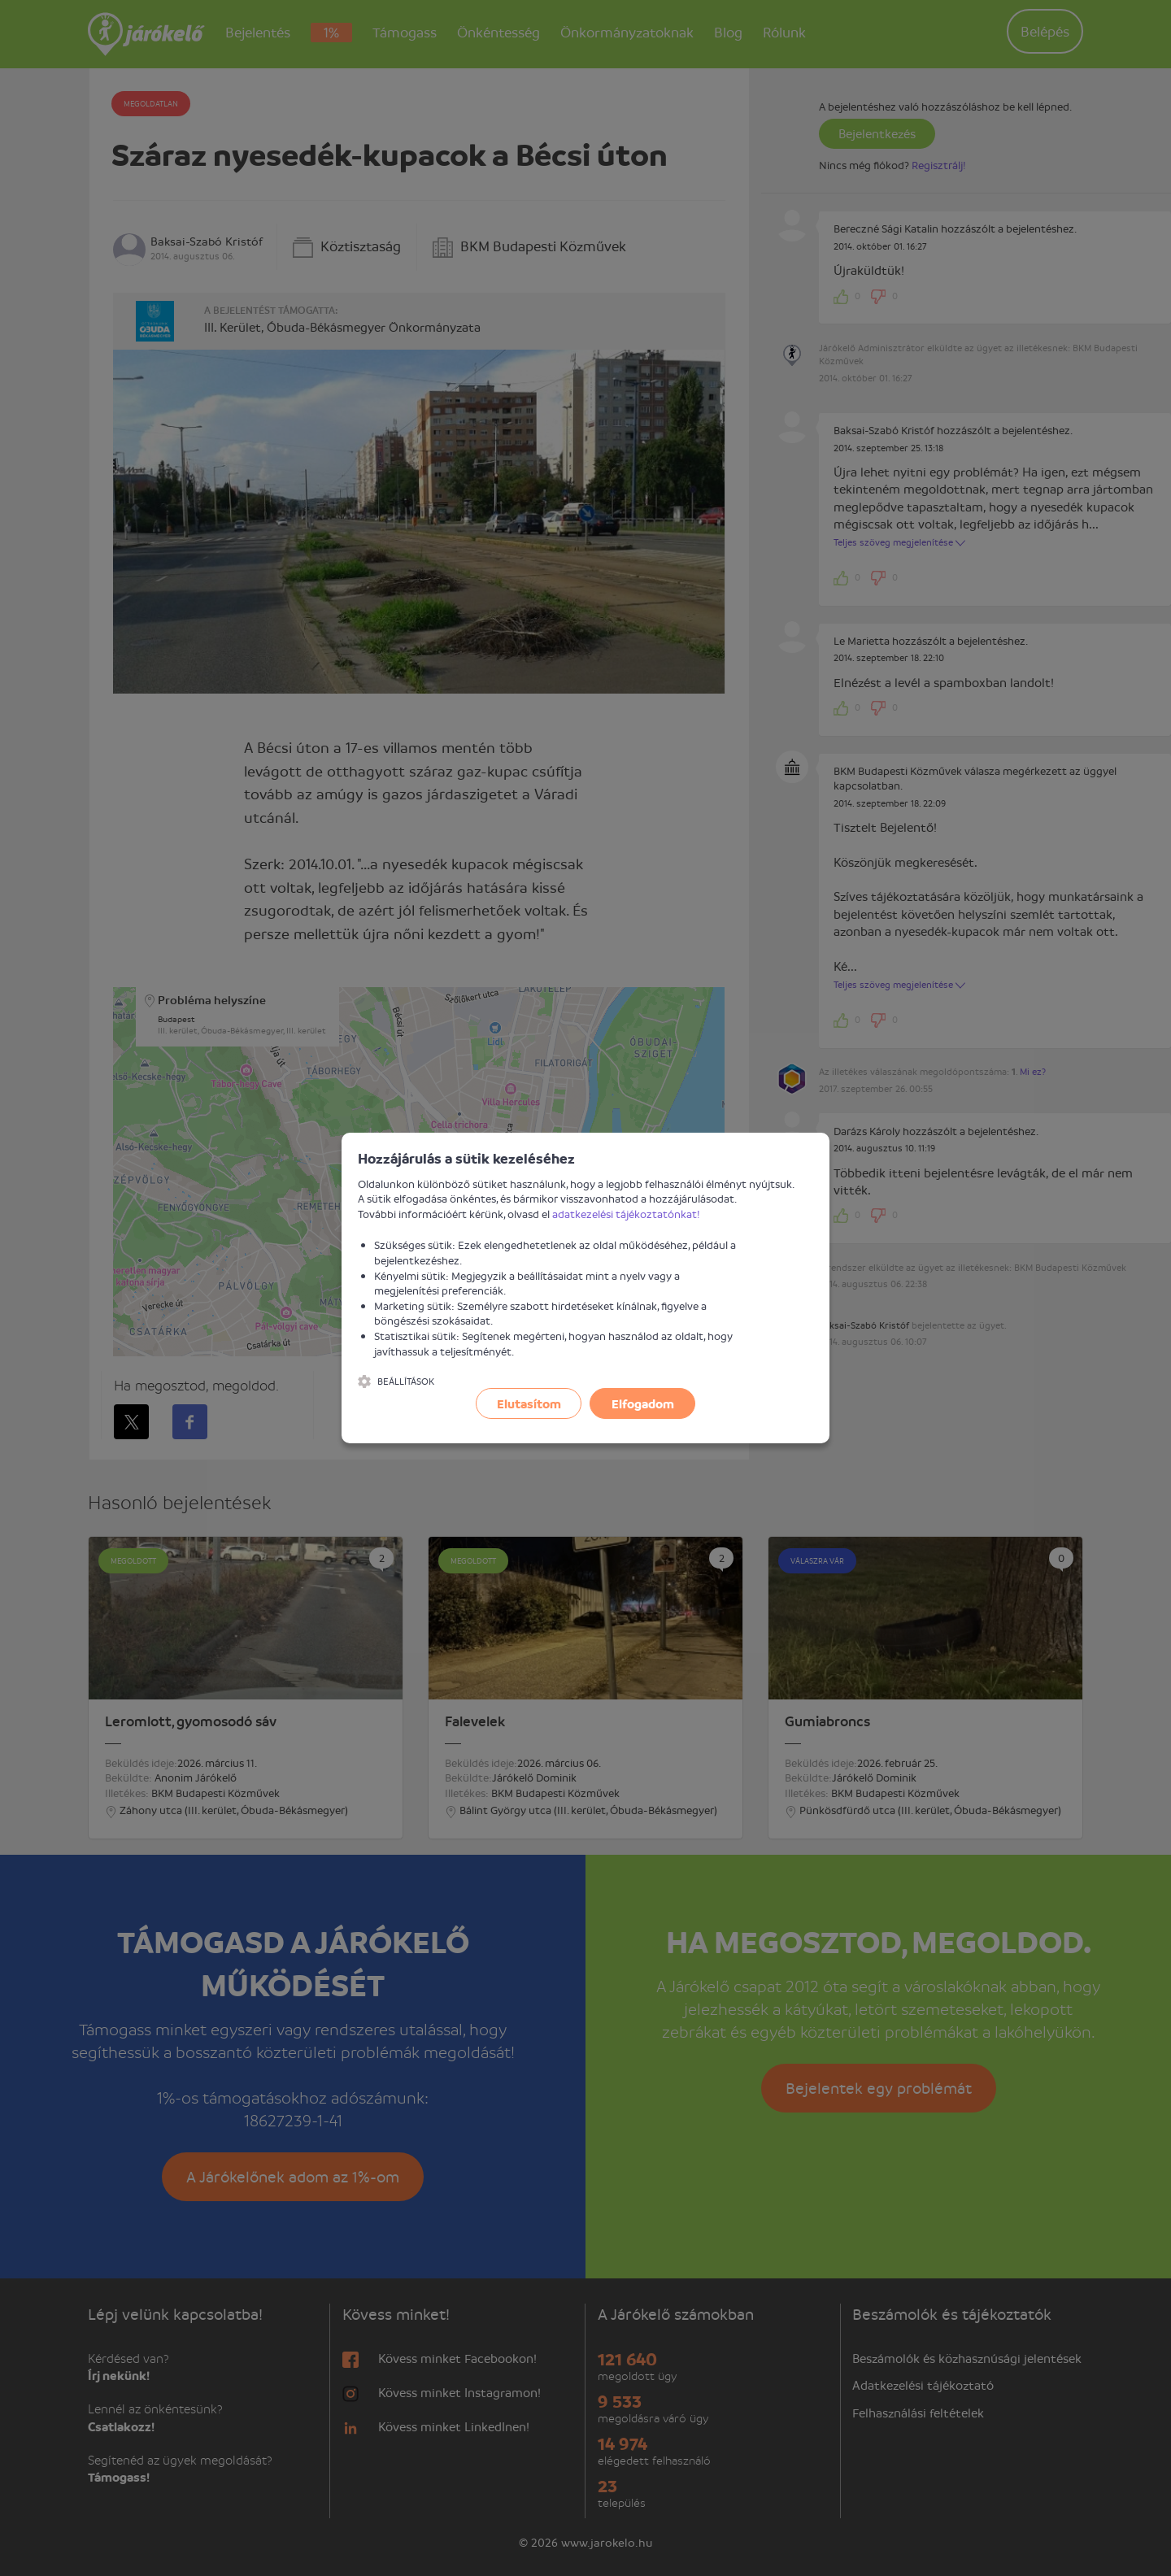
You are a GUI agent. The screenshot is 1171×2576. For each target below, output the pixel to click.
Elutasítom (529, 1403)
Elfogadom (643, 1403)
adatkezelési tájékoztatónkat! (626, 1214)
